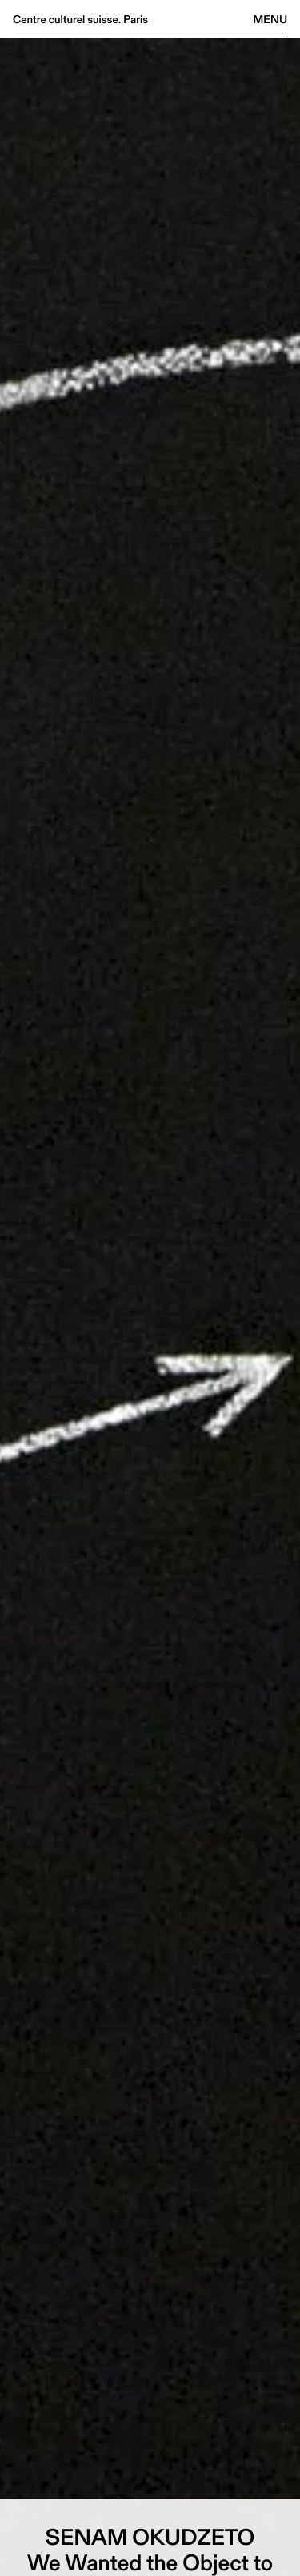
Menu (270, 19)
